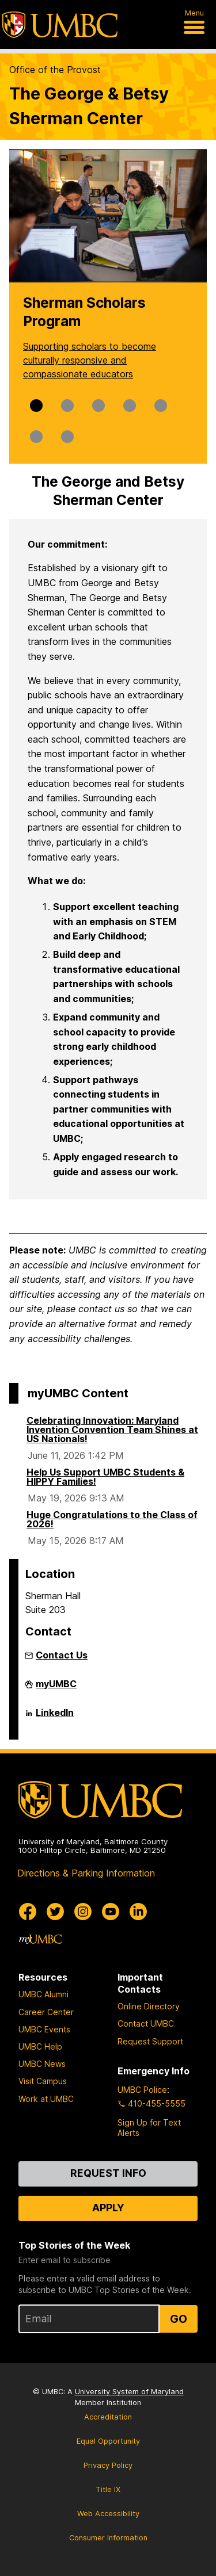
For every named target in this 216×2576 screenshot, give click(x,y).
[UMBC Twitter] (55, 1911)
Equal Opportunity (108, 2441)
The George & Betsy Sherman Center (89, 105)
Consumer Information (108, 2537)
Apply (108, 2208)
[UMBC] (60, 24)
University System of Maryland (129, 2391)
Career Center (46, 2012)
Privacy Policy (108, 2465)
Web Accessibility (108, 2513)
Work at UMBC (46, 2099)
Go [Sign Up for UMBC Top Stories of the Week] (178, 2319)
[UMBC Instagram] (83, 1911)
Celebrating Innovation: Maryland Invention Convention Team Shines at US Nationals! (112, 1429)
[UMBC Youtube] (110, 1911)
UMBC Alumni (43, 1994)
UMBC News (42, 2064)
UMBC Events (44, 2029)
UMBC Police (142, 2090)
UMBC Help (40, 2046)
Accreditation (108, 2417)
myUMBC (56, 1688)
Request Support (150, 2041)
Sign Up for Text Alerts (149, 2128)
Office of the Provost (55, 69)
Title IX (108, 2489)
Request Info (108, 2173)
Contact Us (62, 1655)
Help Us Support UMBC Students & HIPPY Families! (105, 1476)
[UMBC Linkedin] (138, 1911)
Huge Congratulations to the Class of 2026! (112, 1519)
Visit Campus (42, 2081)
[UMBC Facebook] (27, 1911)
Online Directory (149, 2006)
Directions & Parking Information (86, 1873)
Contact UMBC (146, 2023)
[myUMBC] (40, 1939)
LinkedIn (55, 1717)
